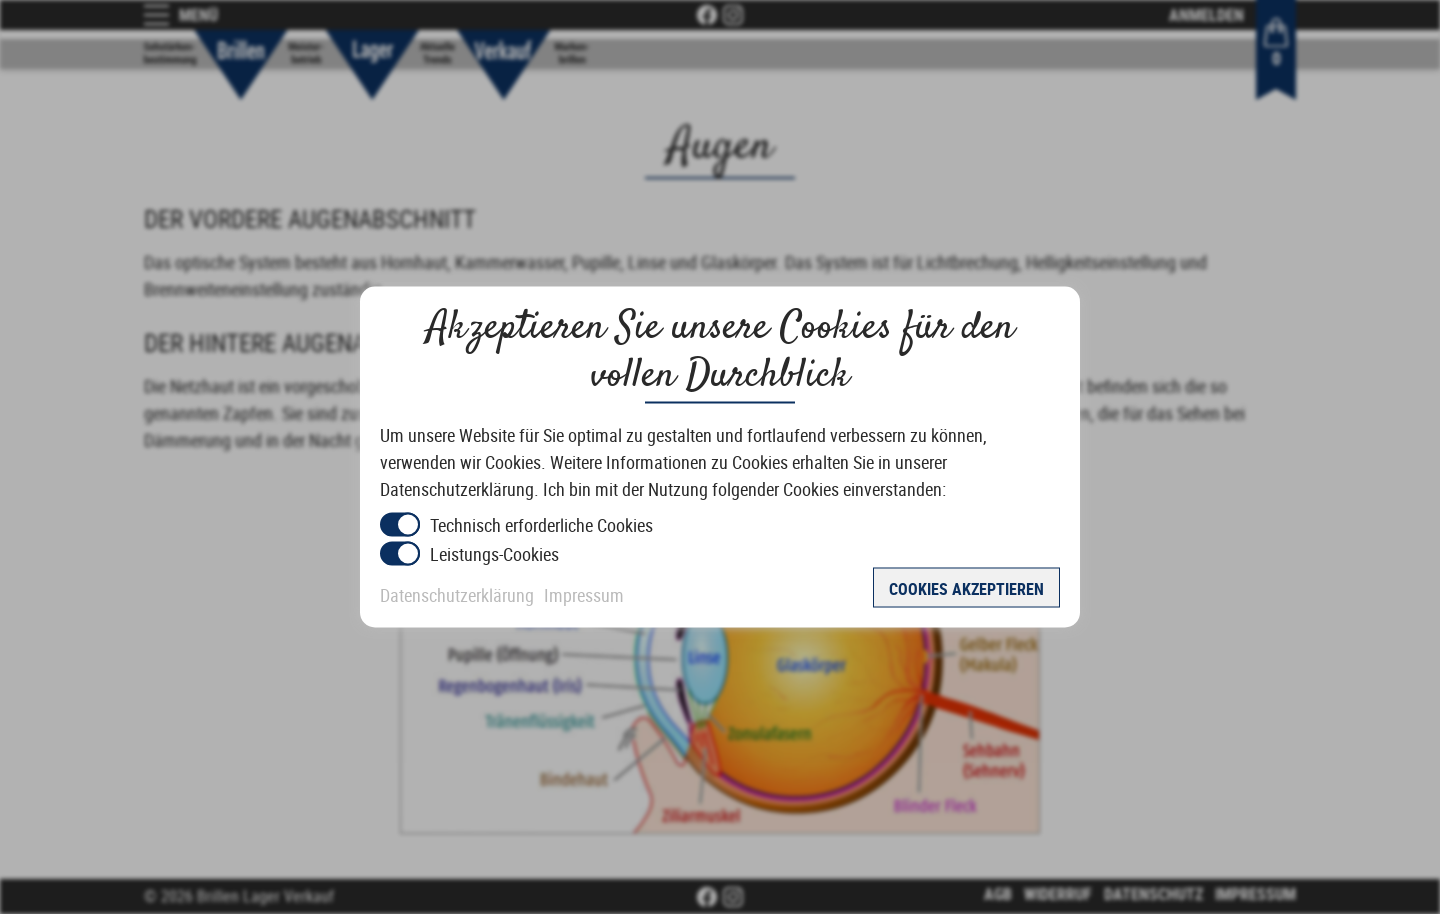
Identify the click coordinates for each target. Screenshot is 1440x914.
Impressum (584, 595)
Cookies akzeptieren (966, 589)
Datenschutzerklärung (457, 595)
